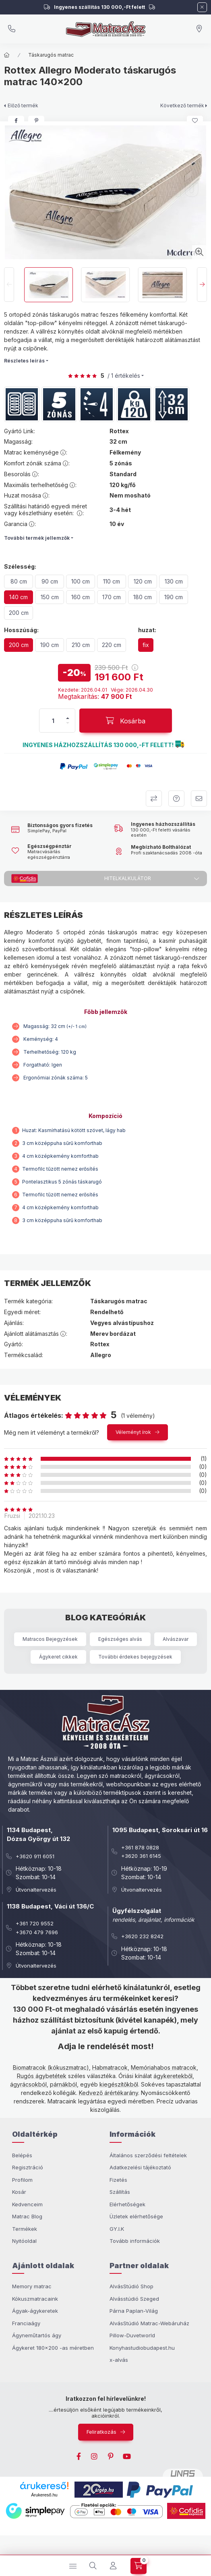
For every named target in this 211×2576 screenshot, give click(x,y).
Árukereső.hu (44, 2494)
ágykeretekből (172, 2075)
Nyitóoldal (24, 2241)
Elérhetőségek (127, 2204)
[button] (180, 744)
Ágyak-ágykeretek (35, 2311)
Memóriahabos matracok (164, 2067)
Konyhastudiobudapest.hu (142, 2348)
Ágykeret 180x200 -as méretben (53, 2348)
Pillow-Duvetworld (132, 2335)
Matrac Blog (27, 2216)
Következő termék (182, 105)
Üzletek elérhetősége (136, 2216)
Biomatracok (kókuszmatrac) (51, 2067)
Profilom (22, 2180)
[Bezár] (202, 7)
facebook (78, 2457)
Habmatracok (110, 2067)
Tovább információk (135, 2241)
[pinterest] (36, 120)
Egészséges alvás (120, 1639)
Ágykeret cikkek (58, 1657)
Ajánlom (199, 798)
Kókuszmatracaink (35, 2298)
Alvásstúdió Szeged (134, 2298)
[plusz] (67, 718)
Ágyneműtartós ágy (36, 2335)
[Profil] (113, 2566)
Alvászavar (175, 1639)
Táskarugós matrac (51, 55)
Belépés (22, 2155)
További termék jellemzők (37, 538)
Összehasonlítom (154, 798)
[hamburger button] (73, 2566)
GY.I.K (117, 2229)
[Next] (202, 284)
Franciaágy (26, 2323)
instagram (95, 2457)
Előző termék (23, 105)
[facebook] (16, 120)
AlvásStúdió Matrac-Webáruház (149, 2323)
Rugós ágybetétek (41, 2075)
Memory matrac (32, 2286)
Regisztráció (27, 2167)
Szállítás (120, 2192)
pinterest (111, 2457)
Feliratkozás (101, 2432)
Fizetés (118, 2180)
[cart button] (138, 2566)
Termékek (24, 2229)
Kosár (19, 2192)
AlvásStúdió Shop (131, 2286)
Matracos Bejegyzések (50, 1639)
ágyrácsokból (28, 2084)
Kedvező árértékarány (108, 2092)
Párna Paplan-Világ (134, 2311)
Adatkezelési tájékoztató (140, 2167)
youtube (127, 2457)
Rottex (119, 431)
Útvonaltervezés (36, 1889)
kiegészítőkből (118, 2084)
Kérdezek (176, 798)
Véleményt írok (133, 1432)
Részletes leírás (24, 361)
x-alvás (119, 2360)
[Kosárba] (125, 721)
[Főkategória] (7, 55)
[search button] (93, 2566)
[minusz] (67, 723)
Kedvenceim (27, 2204)
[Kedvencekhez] (195, 120)
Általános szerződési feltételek (148, 2155)
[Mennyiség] (53, 720)
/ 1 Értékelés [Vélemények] (124, 376)
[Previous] (9, 284)
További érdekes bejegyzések (135, 1657)
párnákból (63, 2084)
